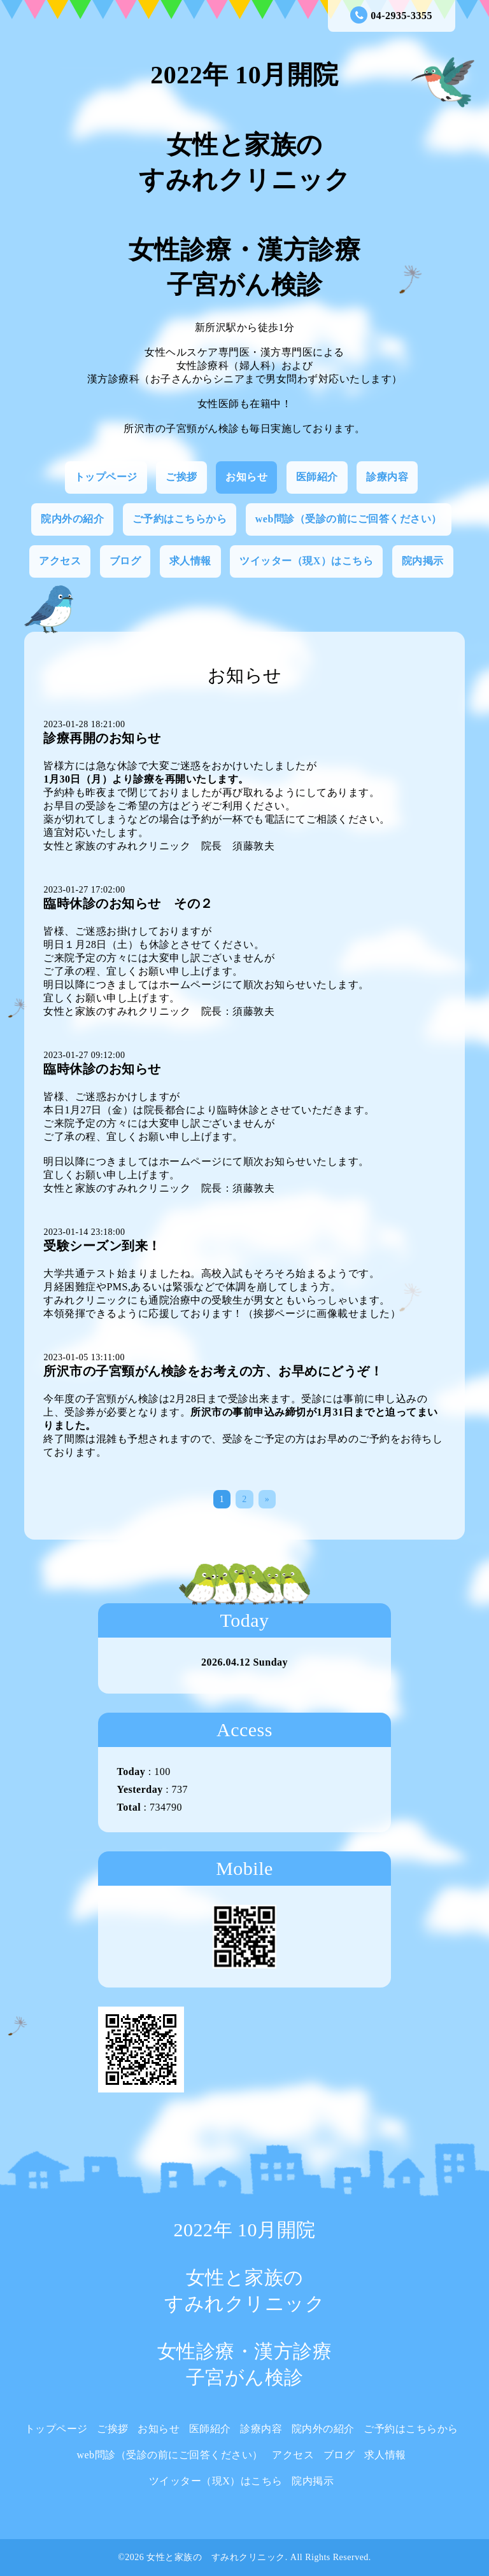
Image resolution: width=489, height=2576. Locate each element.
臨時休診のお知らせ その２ (128, 903)
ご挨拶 (181, 476)
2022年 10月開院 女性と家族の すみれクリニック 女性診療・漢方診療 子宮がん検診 (245, 179)
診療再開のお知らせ (102, 738)
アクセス (60, 560)
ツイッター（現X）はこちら (306, 560)
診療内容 (387, 476)
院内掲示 (423, 560)
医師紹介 (317, 476)
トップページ (106, 476)
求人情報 (190, 560)
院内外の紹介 (72, 518)
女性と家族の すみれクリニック (215, 2557)
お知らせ (246, 476)
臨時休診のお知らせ (102, 1069)
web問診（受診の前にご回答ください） (348, 518)
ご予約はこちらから (179, 518)
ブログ (125, 560)
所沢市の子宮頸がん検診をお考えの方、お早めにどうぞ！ (213, 1371)
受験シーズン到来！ (102, 1246)
